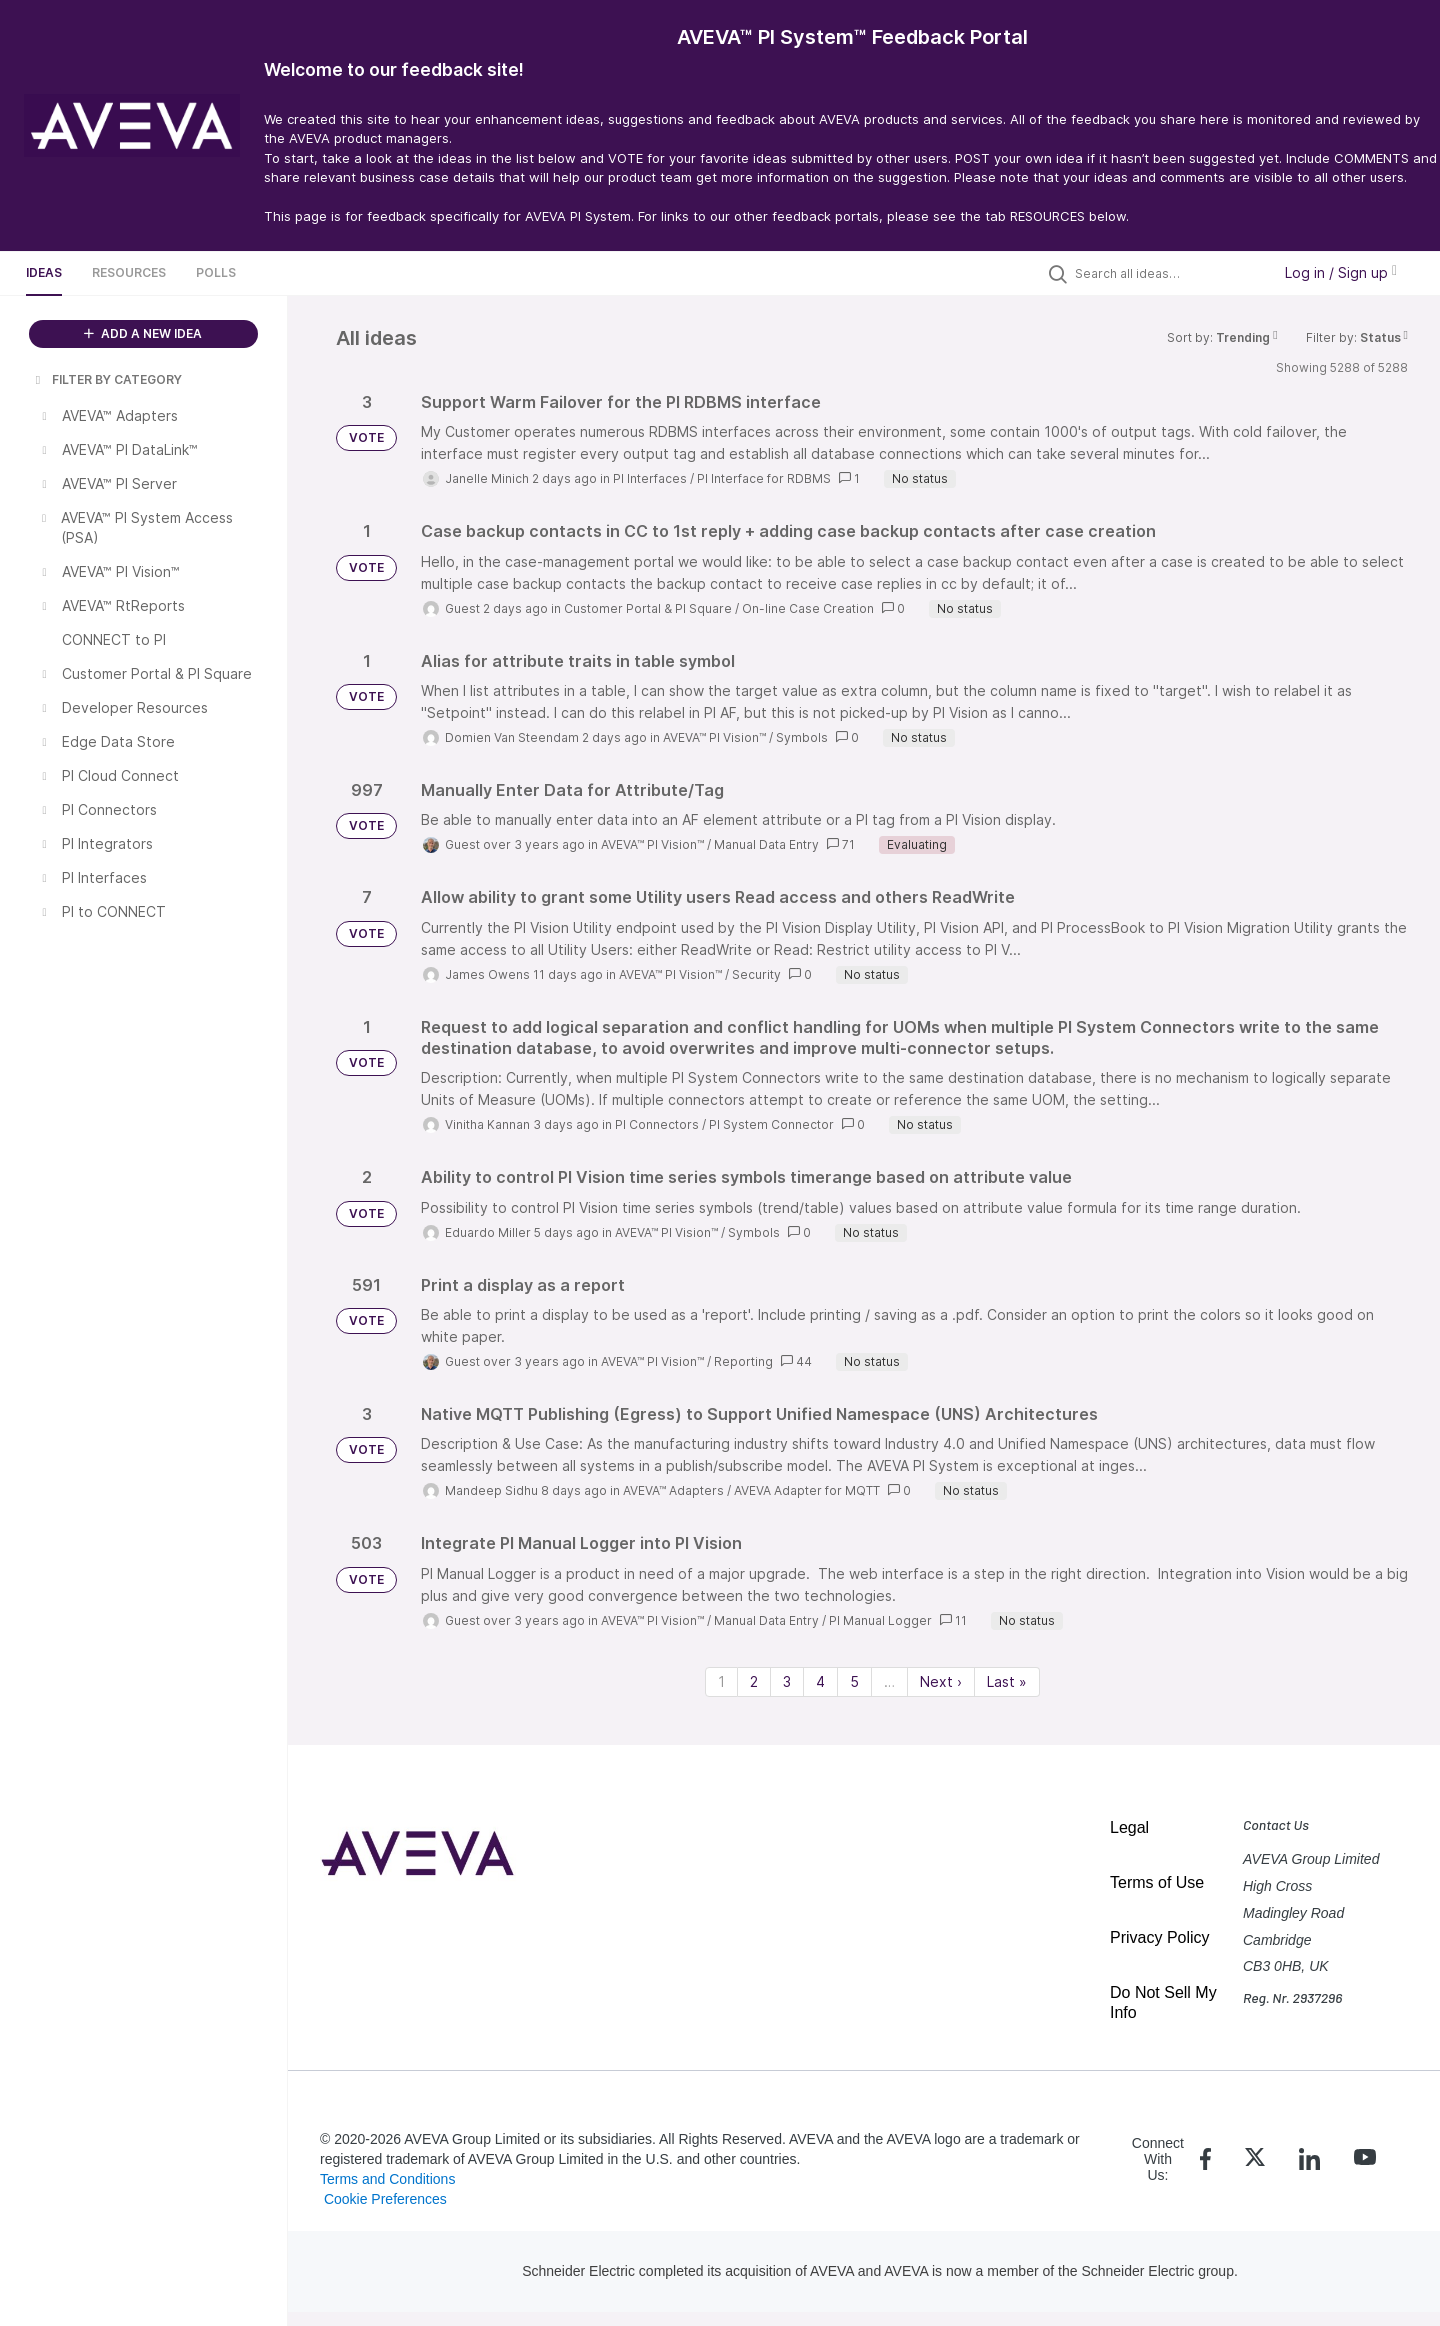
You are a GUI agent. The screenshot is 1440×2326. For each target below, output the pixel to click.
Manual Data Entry (766, 844)
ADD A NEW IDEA (143, 333)
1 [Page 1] (721, 1681)
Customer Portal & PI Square (648, 608)
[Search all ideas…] (1168, 273)
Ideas (44, 272)
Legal (1129, 1827)
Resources (129, 272)
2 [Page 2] (754, 1681)
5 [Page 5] (854, 1681)
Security (756, 974)
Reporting (743, 1361)
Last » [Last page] (1007, 1681)
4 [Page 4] (820, 1681)
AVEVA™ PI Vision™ (714, 737)
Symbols (802, 737)
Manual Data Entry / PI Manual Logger (823, 1620)
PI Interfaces (650, 478)
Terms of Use (1157, 1882)
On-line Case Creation (808, 608)
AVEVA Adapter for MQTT (807, 1490)
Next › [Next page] (941, 1681)
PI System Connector (771, 1124)
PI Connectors (657, 1124)
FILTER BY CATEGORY (107, 379)
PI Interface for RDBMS (764, 478)
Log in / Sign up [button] (1341, 272)
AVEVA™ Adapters (673, 1490)
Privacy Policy (1160, 1937)
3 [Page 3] (787, 1681)
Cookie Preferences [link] (385, 2199)
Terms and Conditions (387, 2179)
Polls (216, 272)
